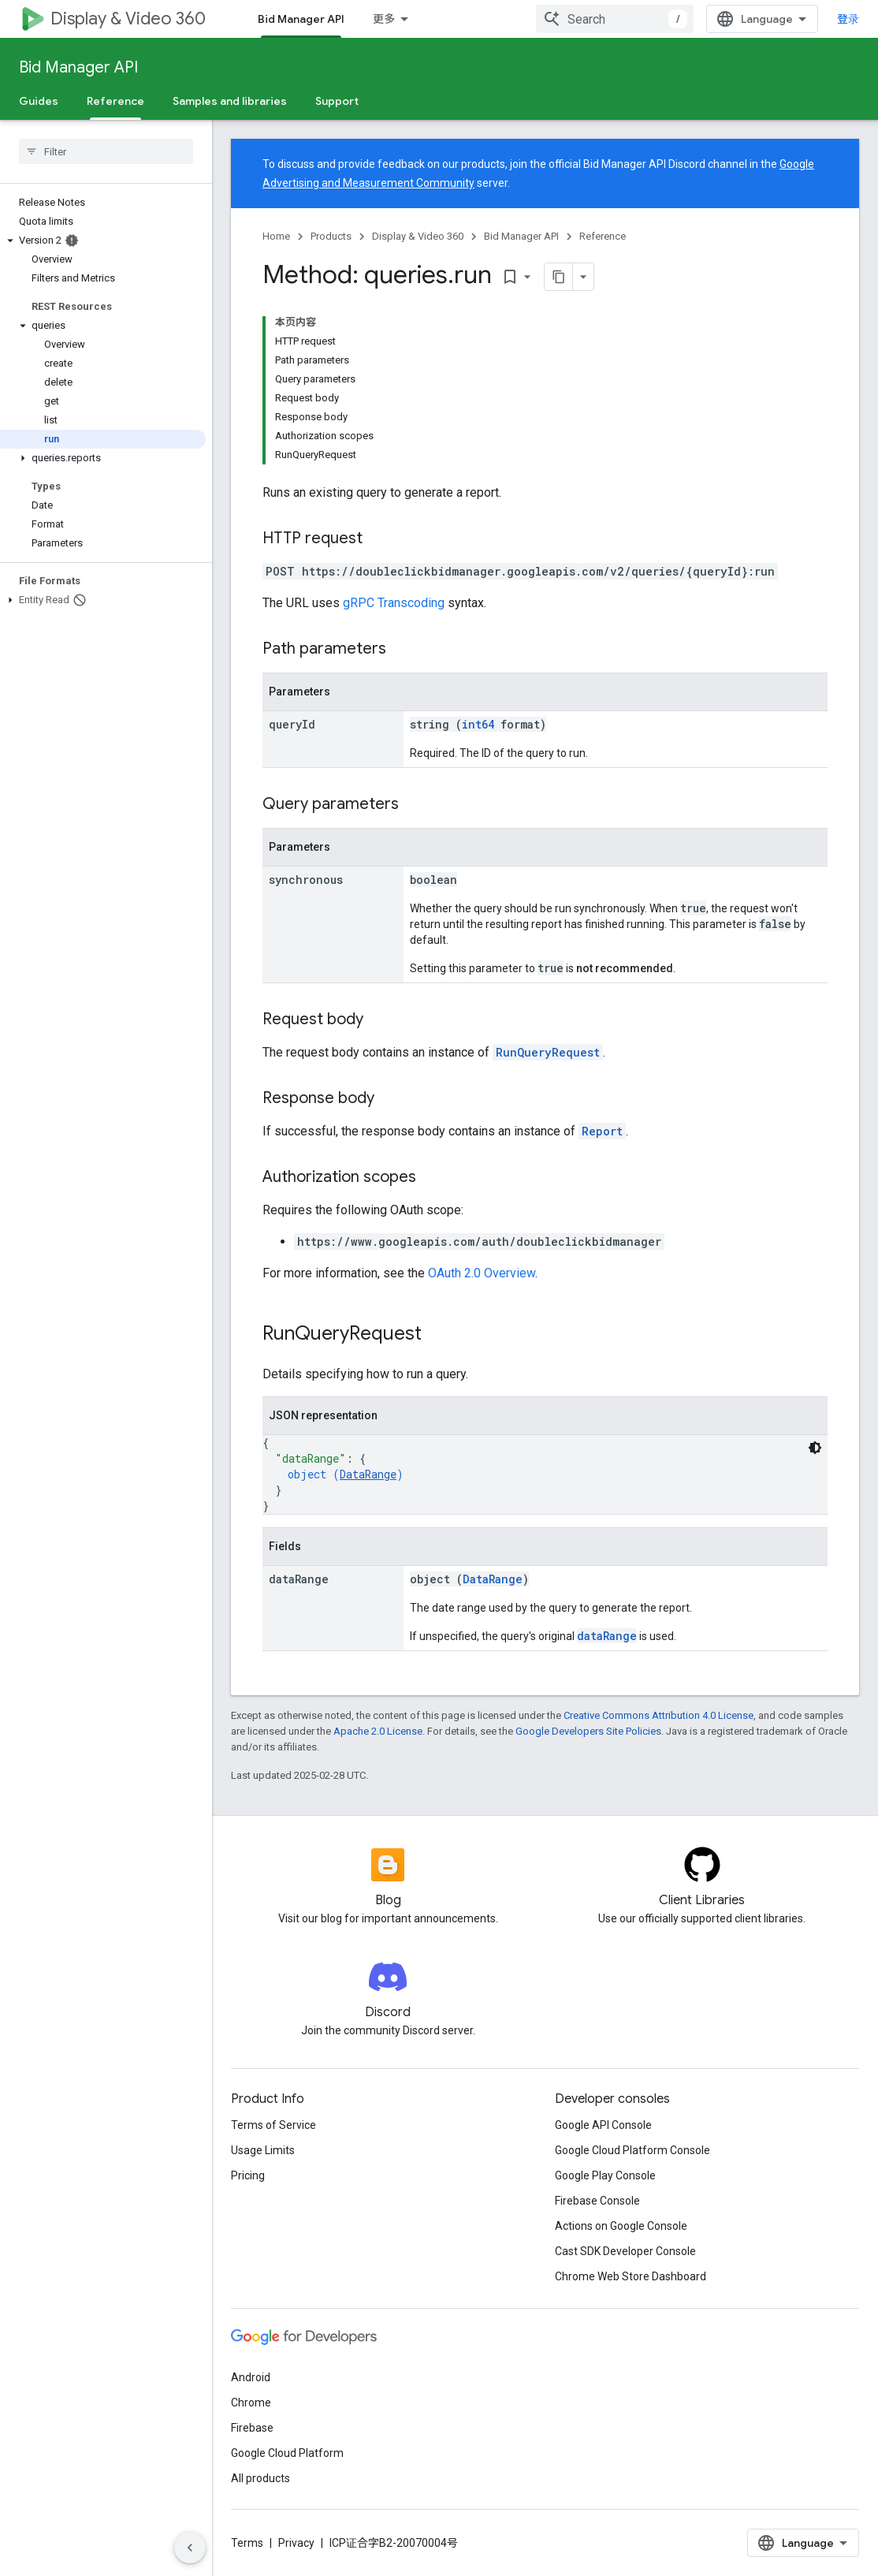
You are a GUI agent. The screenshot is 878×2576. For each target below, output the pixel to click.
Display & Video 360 (128, 18)
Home (276, 236)
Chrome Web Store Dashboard (630, 2276)
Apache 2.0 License (377, 1731)
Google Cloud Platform (287, 2453)
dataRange (607, 1635)
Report (602, 1131)
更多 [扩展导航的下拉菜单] (384, 19)
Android (250, 2377)
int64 (478, 724)
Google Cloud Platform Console (632, 2150)
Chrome (251, 2402)
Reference (602, 236)
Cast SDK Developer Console (625, 2251)
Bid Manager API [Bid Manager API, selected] (301, 19)
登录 (848, 19)
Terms (247, 2543)
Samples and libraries (230, 101)
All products (260, 2478)
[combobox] (615, 19)
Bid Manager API (78, 67)
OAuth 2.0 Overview (481, 1273)
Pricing (248, 2175)
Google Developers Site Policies (588, 1731)
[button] (103, 240)
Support (337, 101)
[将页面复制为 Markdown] (559, 276)
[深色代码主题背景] (815, 1447)
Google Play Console (605, 2175)
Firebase (252, 2427)
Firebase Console (597, 2200)
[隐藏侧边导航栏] (190, 2547)
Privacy (296, 2543)
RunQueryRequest (548, 1052)
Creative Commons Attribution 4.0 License (658, 1715)
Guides (38, 101)
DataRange (368, 1474)
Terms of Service (273, 2125)
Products (331, 236)
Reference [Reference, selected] (115, 101)
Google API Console (603, 2125)
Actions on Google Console (621, 2226)
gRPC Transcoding (394, 602)
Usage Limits (263, 2150)
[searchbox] (106, 151)
